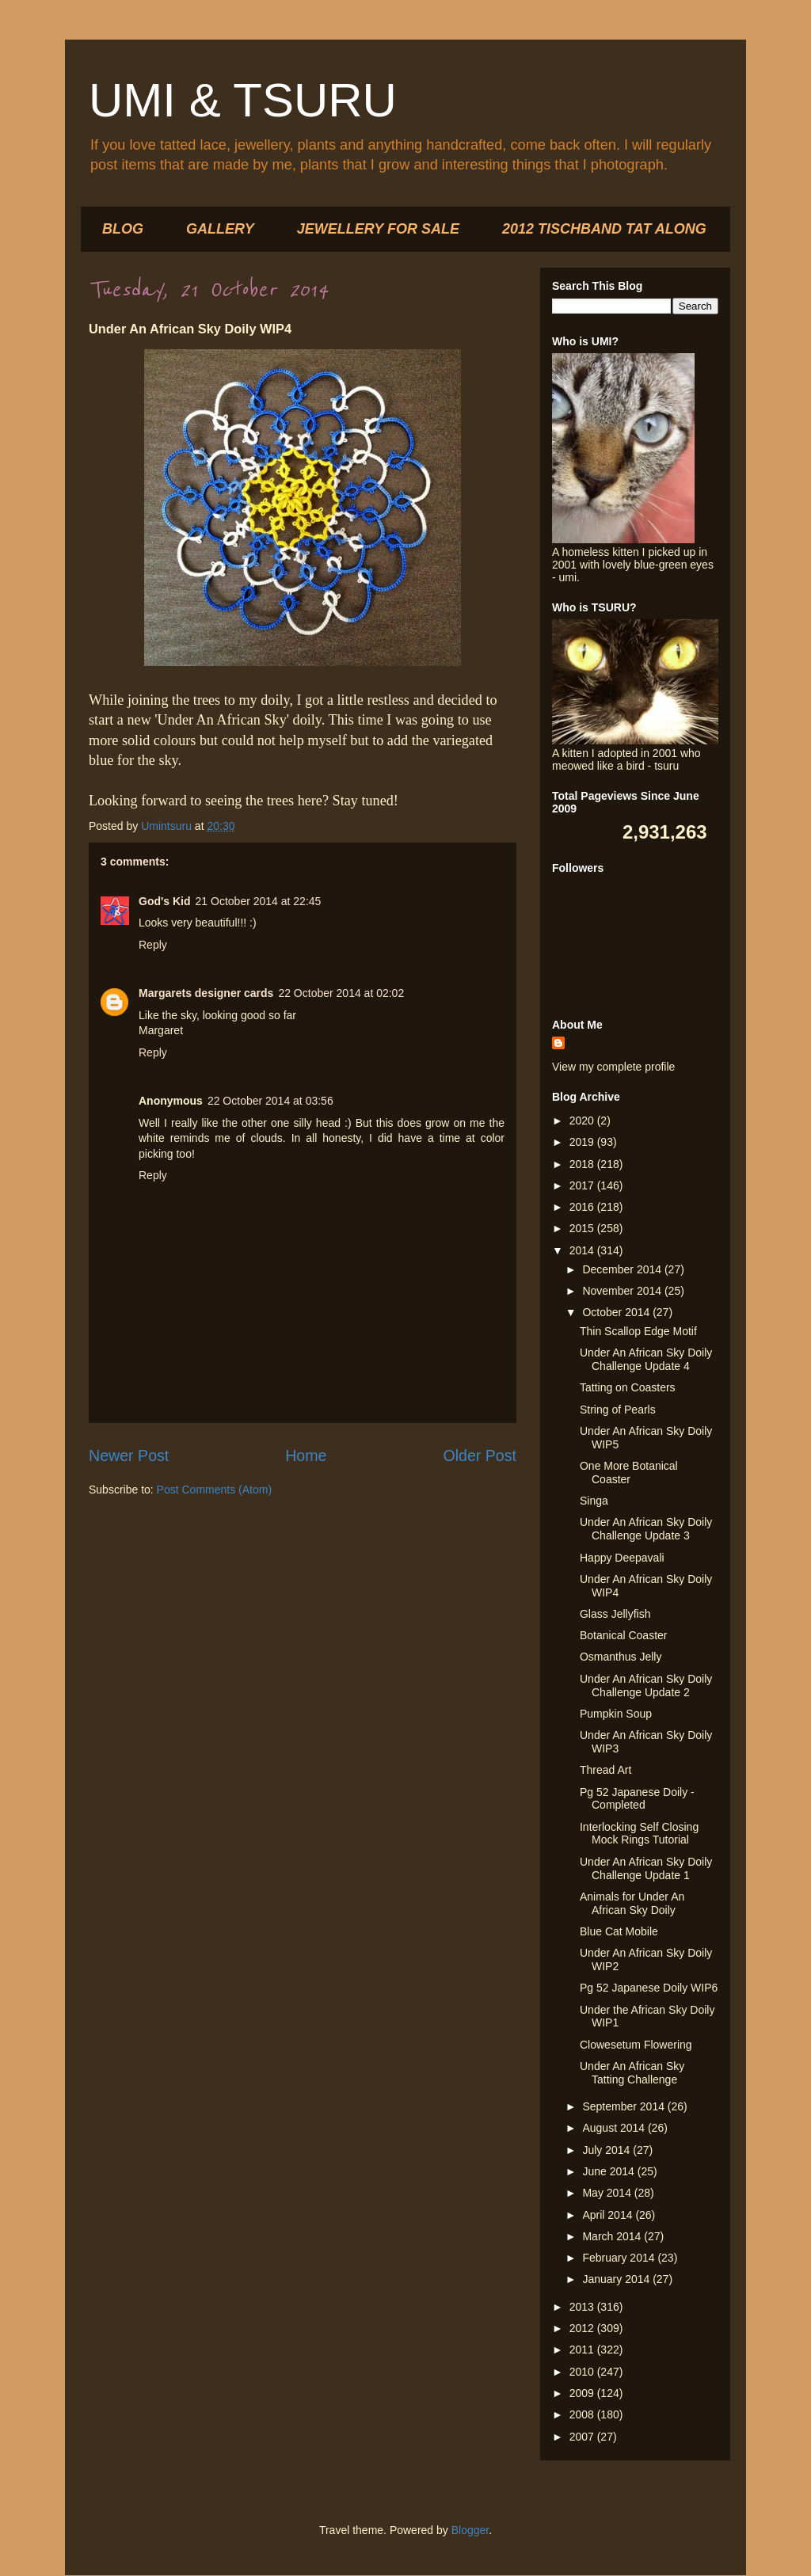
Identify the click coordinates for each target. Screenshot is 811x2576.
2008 (583, 2414)
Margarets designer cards (206, 993)
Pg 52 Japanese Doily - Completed (637, 1799)
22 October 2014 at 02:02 (341, 993)
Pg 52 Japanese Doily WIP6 (649, 1987)
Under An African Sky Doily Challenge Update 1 (646, 1868)
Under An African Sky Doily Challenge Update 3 (646, 1529)
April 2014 (608, 2215)
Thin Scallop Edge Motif (638, 1331)
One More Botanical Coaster (629, 1472)
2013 (583, 2306)
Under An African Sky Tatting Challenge (632, 2073)
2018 (583, 1164)
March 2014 (613, 2236)
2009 (583, 2393)
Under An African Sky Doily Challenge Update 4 (646, 1359)
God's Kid (165, 901)
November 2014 (623, 1290)
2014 (583, 1250)
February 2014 (619, 2257)
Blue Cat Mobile (619, 1931)
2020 (583, 1120)
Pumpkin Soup (616, 1713)
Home (305, 1455)
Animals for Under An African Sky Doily (632, 1903)
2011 (583, 2349)
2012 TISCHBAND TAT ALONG (604, 229)
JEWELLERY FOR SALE (378, 229)
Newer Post (129, 1455)
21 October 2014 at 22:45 (259, 901)
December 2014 (623, 1269)
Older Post (479, 1455)
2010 (583, 2371)
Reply (153, 944)
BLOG (122, 229)
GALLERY (220, 229)
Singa (594, 1500)
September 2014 (624, 2106)
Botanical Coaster (624, 1635)
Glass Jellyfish (615, 1614)
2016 (583, 1206)
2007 (583, 2436)
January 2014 (617, 2279)
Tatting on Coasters (628, 1387)
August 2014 (615, 2127)
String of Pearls (618, 1409)
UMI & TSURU (243, 100)
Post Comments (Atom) (214, 1489)
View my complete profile (613, 1066)
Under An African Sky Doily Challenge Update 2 (646, 1685)
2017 (583, 1185)
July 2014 (607, 2150)
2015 (583, 1228)
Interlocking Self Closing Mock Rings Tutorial (639, 1834)
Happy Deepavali (622, 1557)
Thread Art (605, 1770)
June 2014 (609, 2171)
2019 (583, 1142)
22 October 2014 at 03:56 (270, 1100)
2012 (583, 2328)
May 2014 (608, 2192)
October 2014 (617, 1312)
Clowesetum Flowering (636, 2044)
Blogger (470, 2530)
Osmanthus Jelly (620, 1656)
